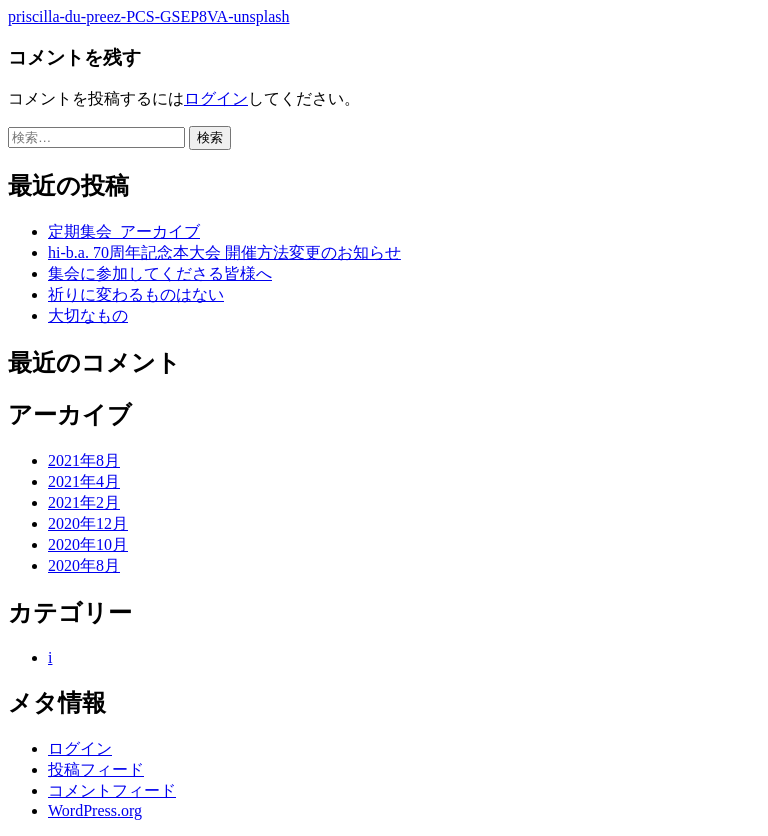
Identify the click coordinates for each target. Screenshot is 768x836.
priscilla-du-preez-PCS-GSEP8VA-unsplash (148, 16)
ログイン (216, 98)
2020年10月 (88, 544)
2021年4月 (84, 481)
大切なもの (88, 315)
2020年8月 (84, 565)
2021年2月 (84, 502)
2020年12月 (88, 523)
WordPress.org (95, 810)
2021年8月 (84, 460)
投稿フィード (96, 769)
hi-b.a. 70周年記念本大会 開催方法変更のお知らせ (224, 252)
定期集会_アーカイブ (124, 231)
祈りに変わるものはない (136, 294)
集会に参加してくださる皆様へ (160, 273)
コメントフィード (112, 790)
